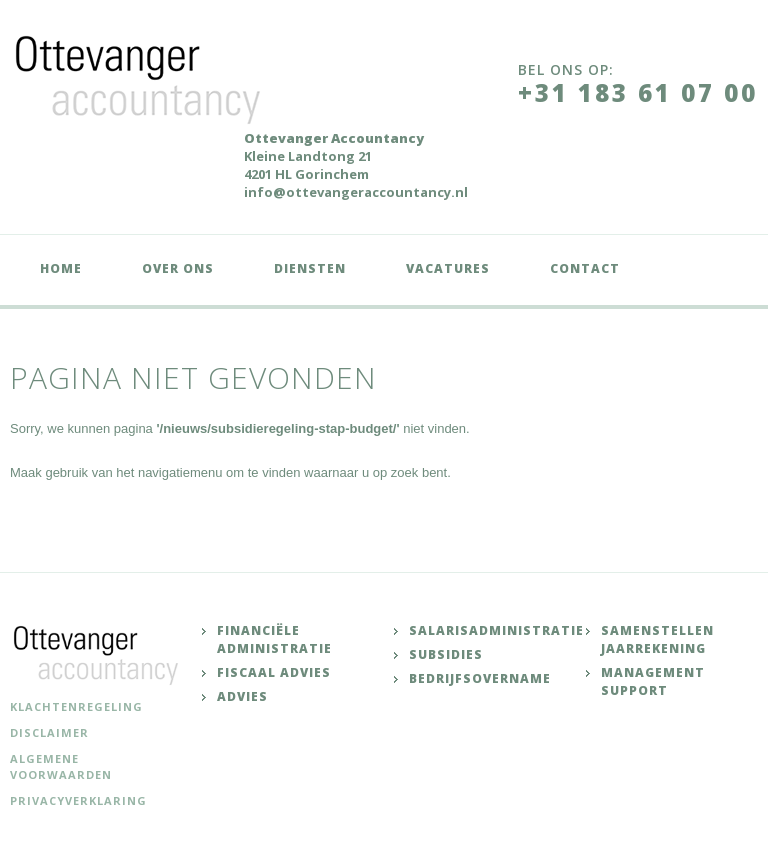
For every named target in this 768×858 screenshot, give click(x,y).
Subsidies (446, 654)
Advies (242, 696)
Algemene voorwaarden (61, 766)
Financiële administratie (274, 639)
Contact (585, 268)
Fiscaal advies (274, 672)
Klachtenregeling (76, 706)
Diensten (310, 268)
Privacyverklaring (78, 800)
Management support (653, 681)
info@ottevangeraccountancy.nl (356, 192)
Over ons (178, 268)
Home (61, 268)
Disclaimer (49, 732)
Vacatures (448, 268)
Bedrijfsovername (480, 678)
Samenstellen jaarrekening (657, 639)
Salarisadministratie (496, 630)
